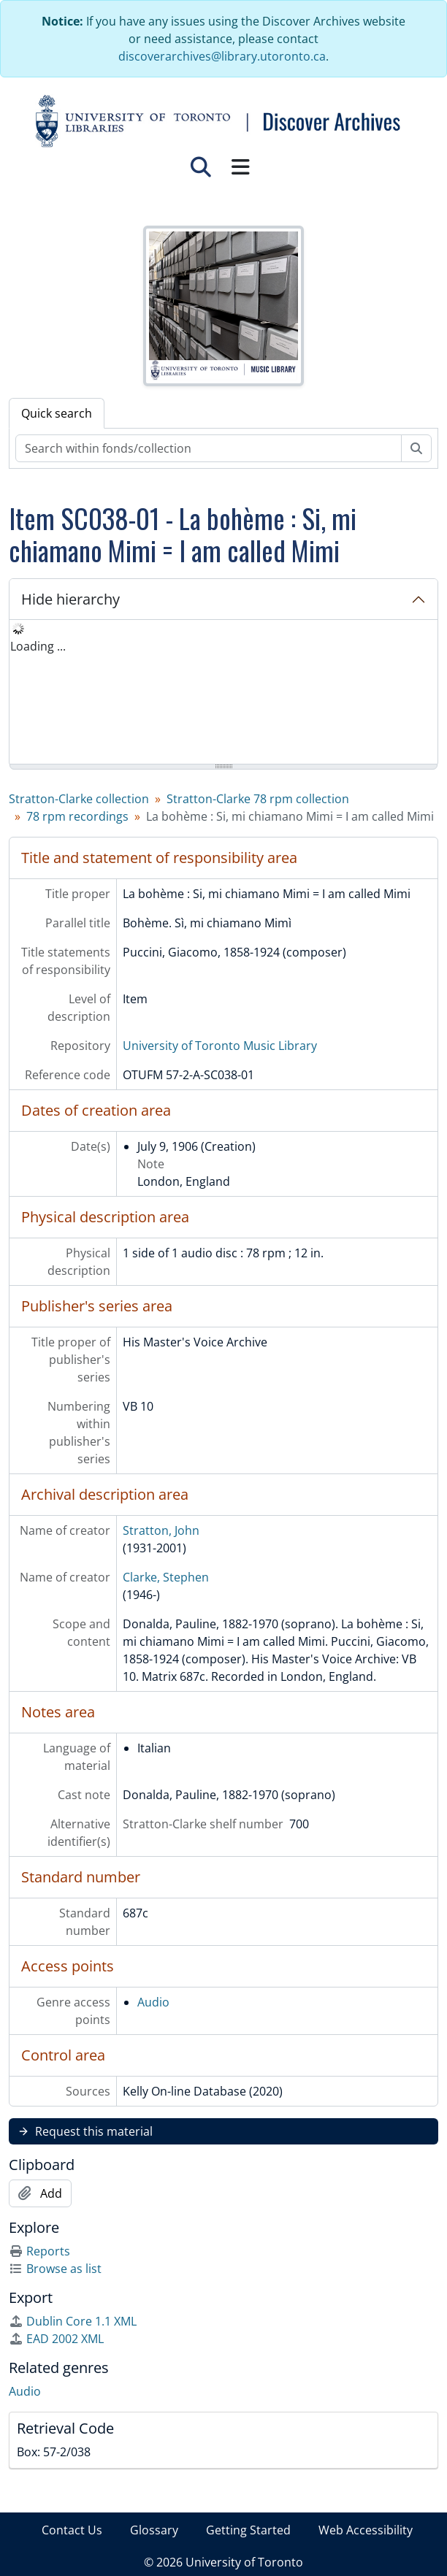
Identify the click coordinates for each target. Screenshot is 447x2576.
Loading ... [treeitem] (38, 646)
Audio (153, 2002)
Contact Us (72, 2530)
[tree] (223, 693)
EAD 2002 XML (56, 2339)
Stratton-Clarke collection (79, 799)
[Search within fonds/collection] (208, 448)
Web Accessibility (365, 2530)
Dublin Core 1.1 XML (73, 2321)
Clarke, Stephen (166, 1577)
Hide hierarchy (70, 599)
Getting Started (248, 2530)
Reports (39, 2251)
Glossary (154, 2530)
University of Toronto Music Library (220, 1046)
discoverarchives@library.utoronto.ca (222, 56)
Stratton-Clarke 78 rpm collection (258, 799)
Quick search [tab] (56, 413)
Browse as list (55, 2269)
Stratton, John (161, 1530)
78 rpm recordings (77, 816)
